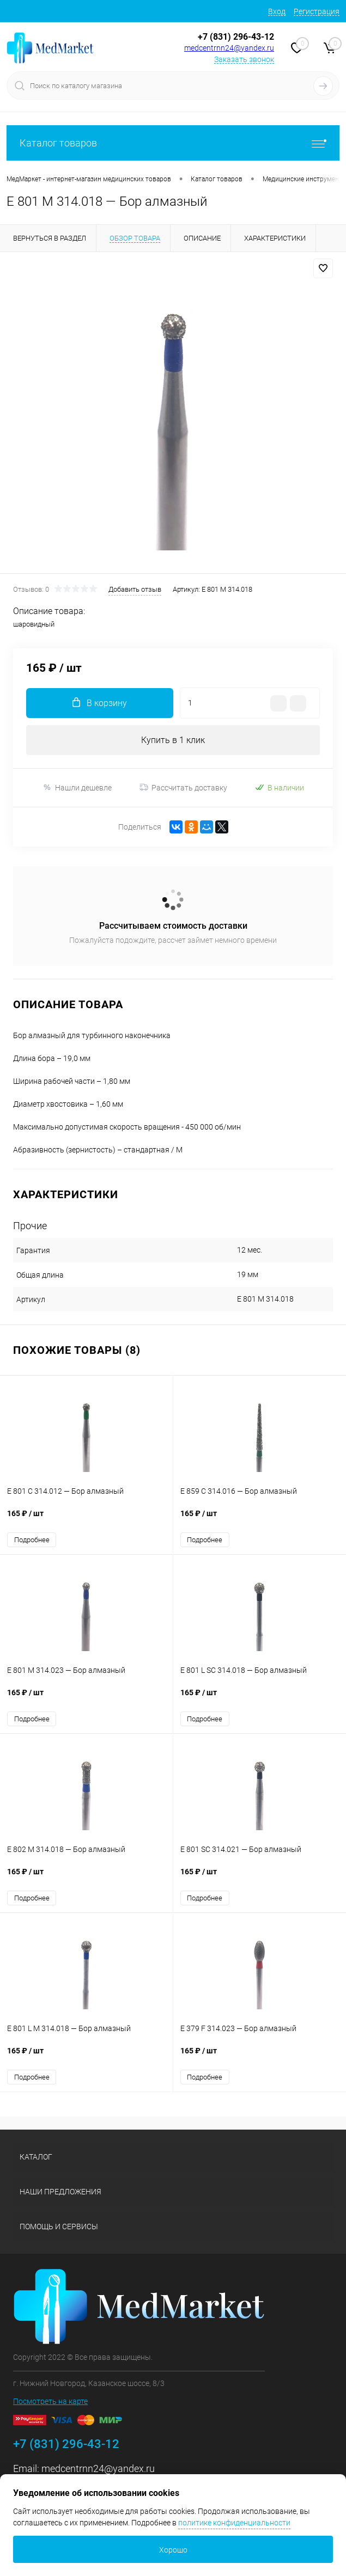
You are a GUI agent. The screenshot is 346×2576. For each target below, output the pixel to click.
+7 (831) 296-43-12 (236, 37)
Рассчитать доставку (183, 787)
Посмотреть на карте (50, 2401)
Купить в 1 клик (173, 740)
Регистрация (316, 11)
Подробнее (32, 1540)
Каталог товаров (173, 143)
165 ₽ (86, 1519)
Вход (277, 11)
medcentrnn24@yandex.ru (229, 48)
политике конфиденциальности (234, 2522)
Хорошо (173, 2550)
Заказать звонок (244, 59)
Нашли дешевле (77, 787)
